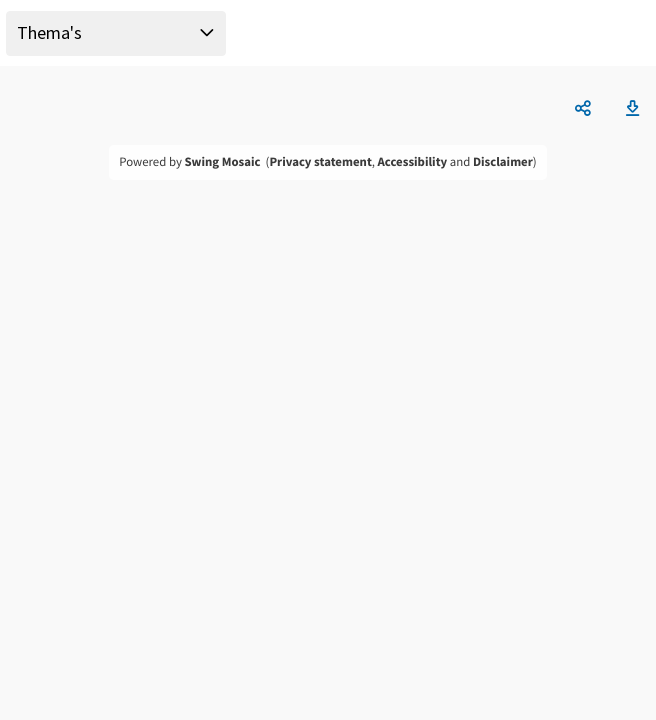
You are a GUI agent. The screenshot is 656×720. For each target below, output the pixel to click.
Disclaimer (503, 162)
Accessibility (413, 162)
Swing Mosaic (222, 162)
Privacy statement (320, 162)
